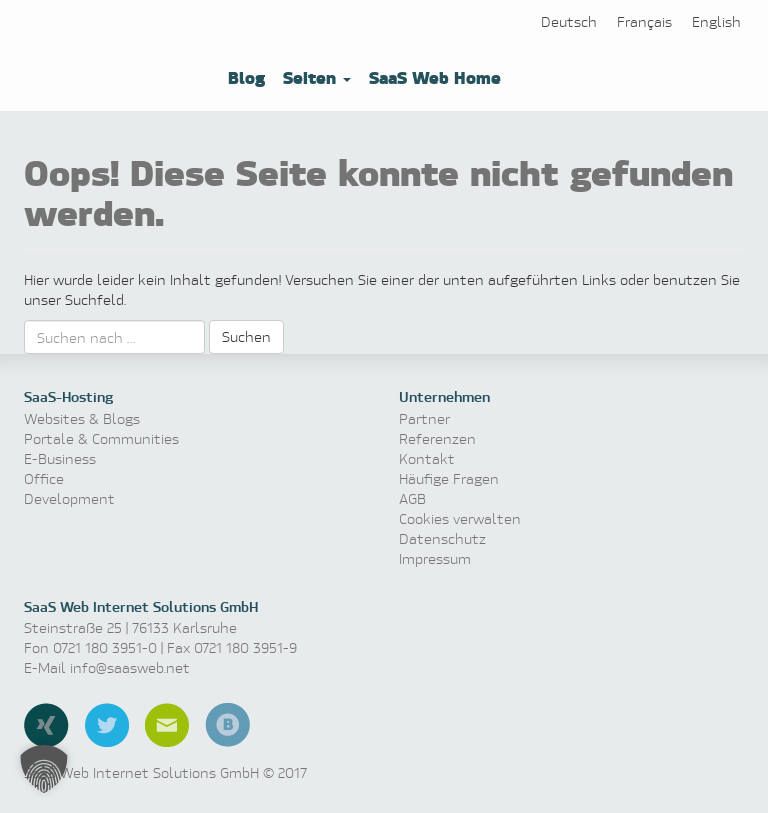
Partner (424, 418)
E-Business (60, 458)
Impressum (435, 558)
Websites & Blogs (82, 418)
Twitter (107, 725)
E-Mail (167, 725)
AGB (412, 498)
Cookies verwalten (460, 518)
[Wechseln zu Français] (644, 21)
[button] (44, 769)
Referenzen (437, 438)
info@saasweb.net (130, 667)
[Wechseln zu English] (716, 21)
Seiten (314, 76)
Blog (244, 76)
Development (69, 498)
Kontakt (427, 458)
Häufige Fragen (449, 478)
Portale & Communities (101, 438)
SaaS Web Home (432, 76)
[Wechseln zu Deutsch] (569, 21)
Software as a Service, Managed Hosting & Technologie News (114, 67)
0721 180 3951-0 (105, 647)
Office (44, 478)
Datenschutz (442, 538)
